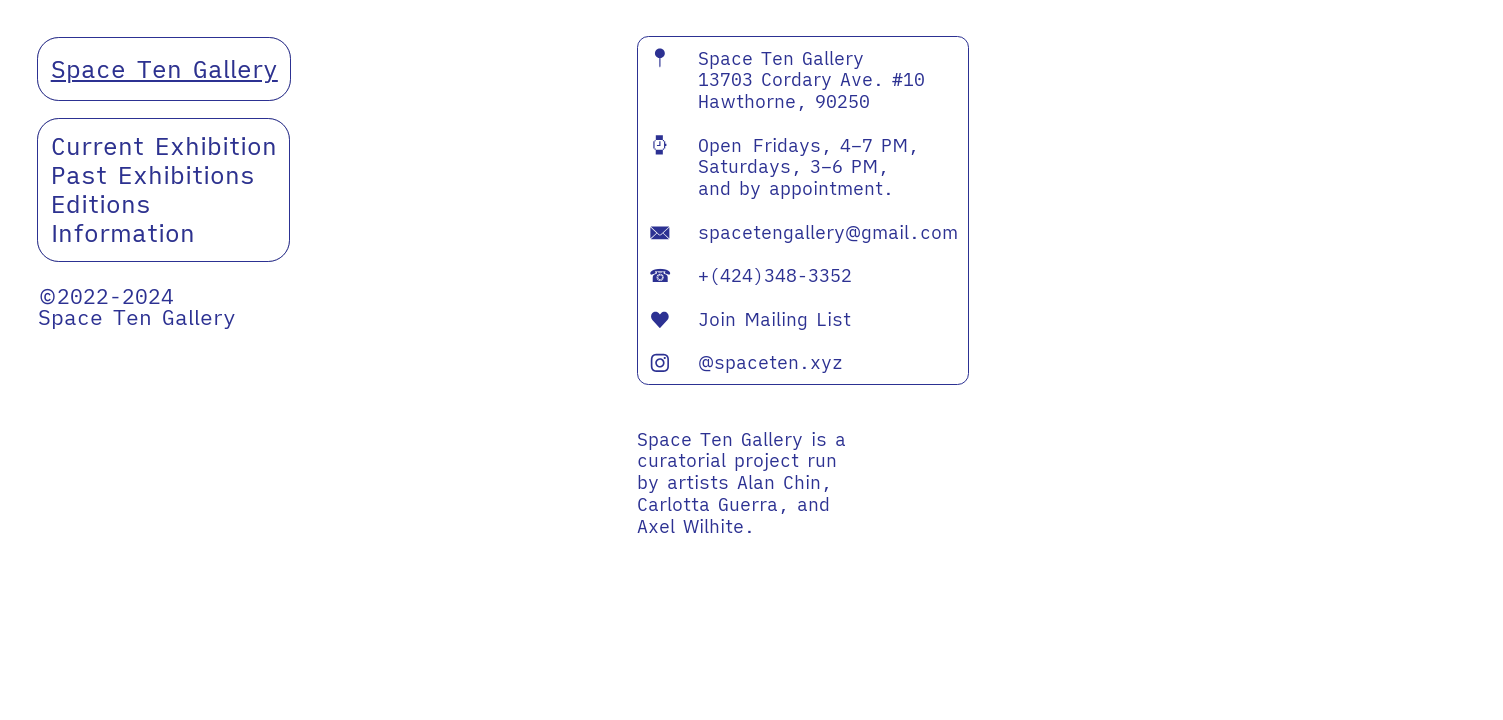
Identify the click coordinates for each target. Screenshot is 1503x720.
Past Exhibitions (153, 175)
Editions (101, 204)
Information (123, 233)
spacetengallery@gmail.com (828, 232)
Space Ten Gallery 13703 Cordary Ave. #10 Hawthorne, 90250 (787, 80)
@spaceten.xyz (770, 362)
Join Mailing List (750, 319)
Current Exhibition (164, 146)
